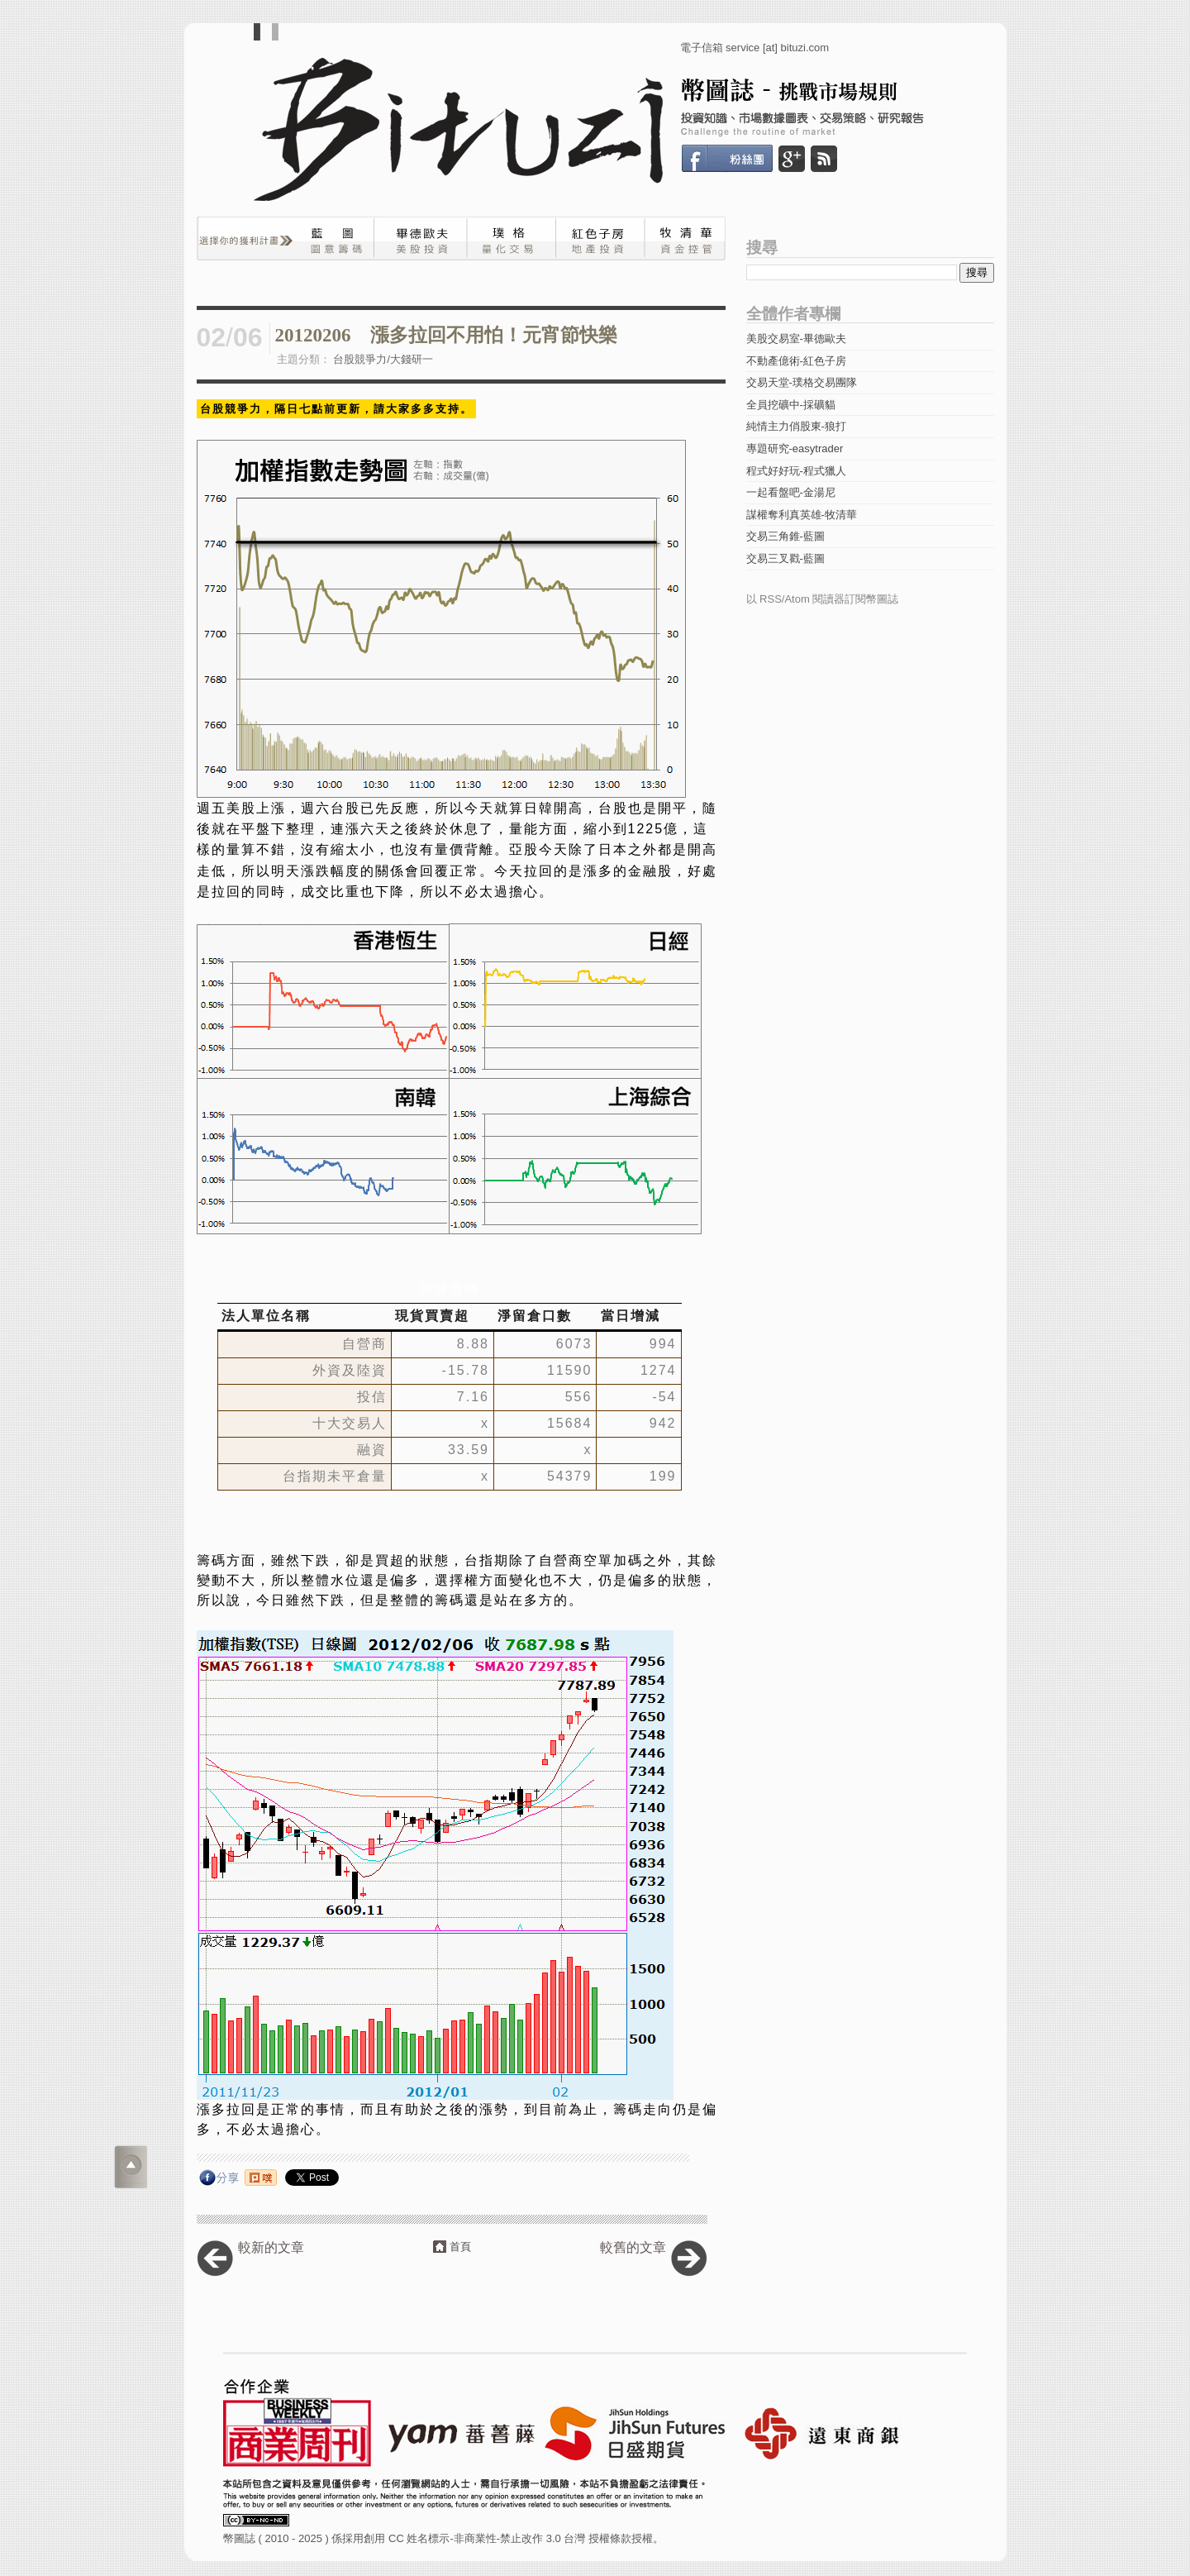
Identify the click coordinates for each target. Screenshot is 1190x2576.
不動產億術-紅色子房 (796, 361)
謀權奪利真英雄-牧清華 (801, 514)
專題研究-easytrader (795, 448)
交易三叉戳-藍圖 (785, 558)
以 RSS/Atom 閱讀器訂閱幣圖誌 (822, 599)
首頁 (460, 2246)
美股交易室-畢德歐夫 (796, 338)
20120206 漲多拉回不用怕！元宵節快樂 (446, 335)
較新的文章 (271, 2247)
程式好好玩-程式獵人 (796, 471)
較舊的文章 (633, 2247)
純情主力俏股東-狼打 (796, 426)
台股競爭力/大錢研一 (383, 359)
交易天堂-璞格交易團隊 (801, 382)
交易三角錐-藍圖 (785, 536)
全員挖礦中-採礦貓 (790, 404)
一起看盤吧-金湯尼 (790, 492)
